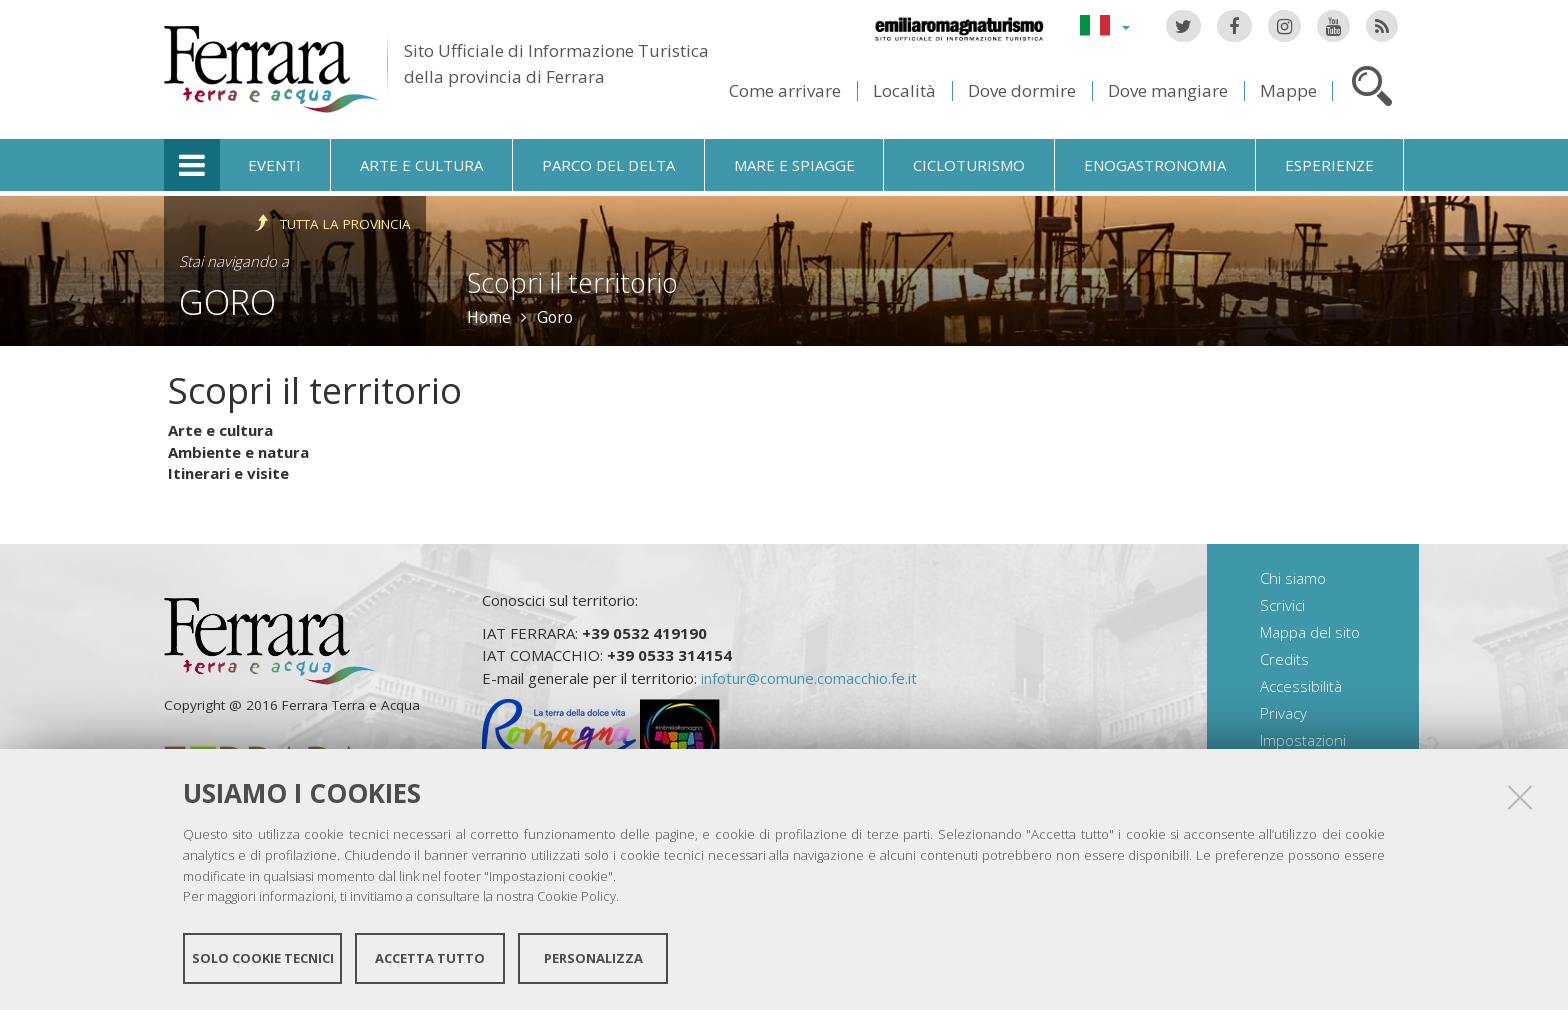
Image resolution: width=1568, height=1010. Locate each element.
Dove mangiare (1168, 90)
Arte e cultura (421, 165)
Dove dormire (1022, 90)
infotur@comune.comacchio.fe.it (809, 678)
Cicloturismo (969, 165)
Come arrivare (785, 90)
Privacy (1283, 713)
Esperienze (1329, 165)
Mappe (1288, 90)
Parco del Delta (608, 165)
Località (904, 90)
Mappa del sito (1310, 632)
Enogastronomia (1155, 165)
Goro (227, 301)
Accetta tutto (430, 958)
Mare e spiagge (794, 165)
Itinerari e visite (228, 473)
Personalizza (593, 958)
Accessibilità (1301, 686)
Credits (1284, 659)
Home (489, 317)
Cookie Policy (576, 896)
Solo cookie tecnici (263, 958)
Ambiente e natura (238, 452)
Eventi (274, 165)
